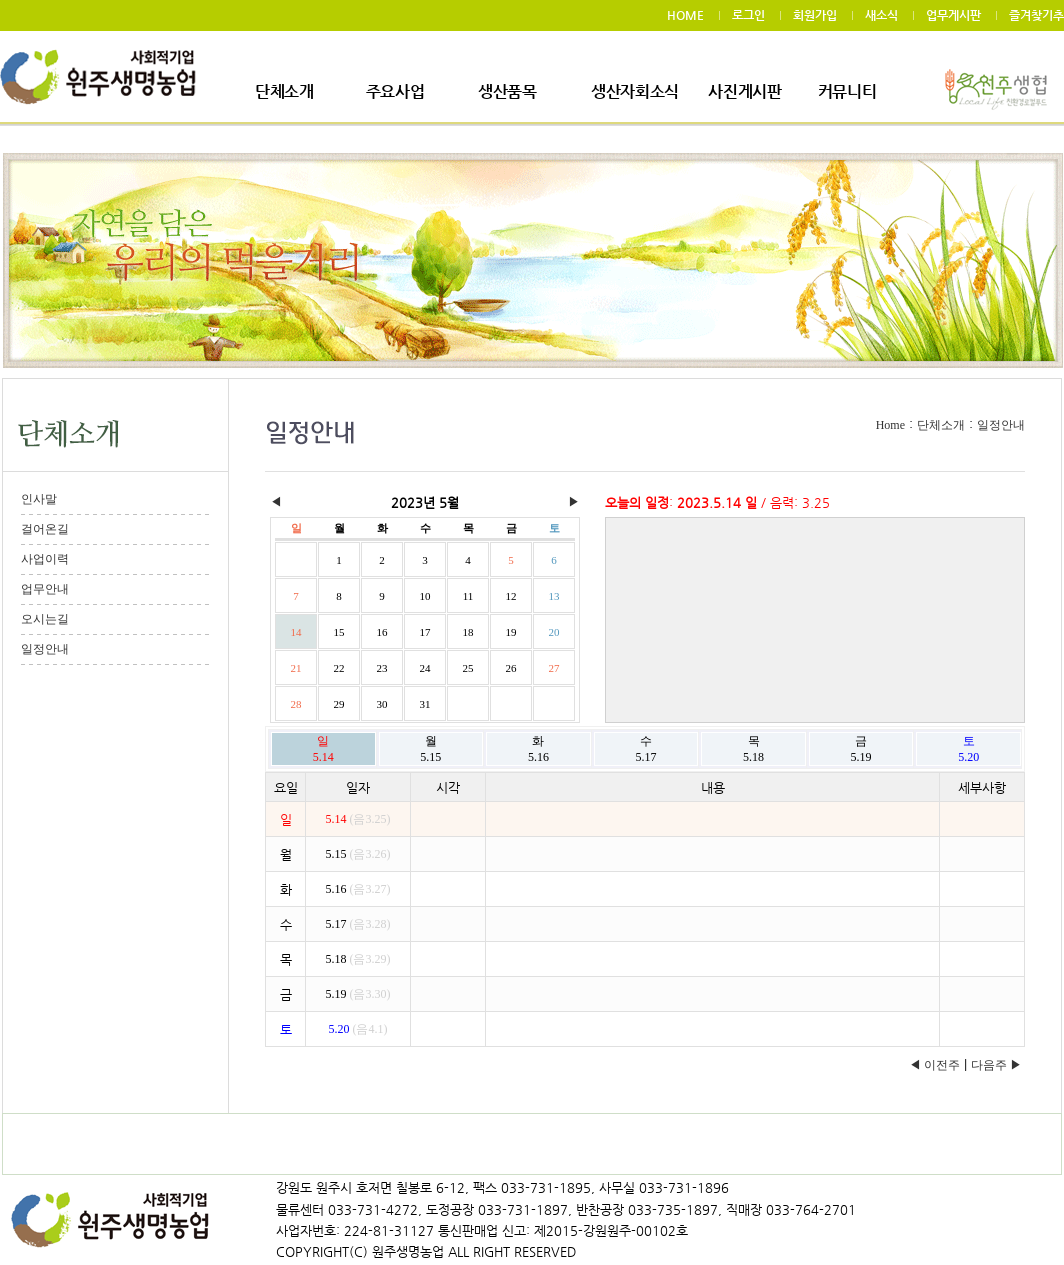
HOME (685, 15)
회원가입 (815, 15)
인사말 (39, 499)
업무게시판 (953, 15)
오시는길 (45, 619)
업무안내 (45, 589)
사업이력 (45, 559)
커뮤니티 (847, 91)
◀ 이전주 (934, 1065)
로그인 (748, 15)
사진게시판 (744, 91)
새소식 (881, 15)
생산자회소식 (635, 91)
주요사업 (395, 91)
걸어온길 (45, 529)
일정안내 (45, 649)
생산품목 (507, 91)
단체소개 (284, 91)
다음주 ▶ (996, 1065)
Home (890, 425)
